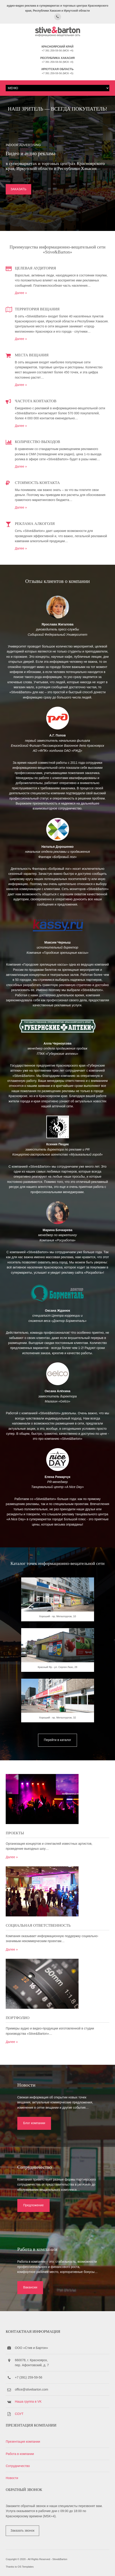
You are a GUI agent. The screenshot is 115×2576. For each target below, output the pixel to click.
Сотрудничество (18, 2466)
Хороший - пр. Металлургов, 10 (57, 1616)
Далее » (21, 293)
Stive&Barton (59, 2559)
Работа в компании (20, 2454)
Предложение (33, 2205)
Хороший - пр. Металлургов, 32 (57, 1717)
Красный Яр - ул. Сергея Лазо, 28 (57, 1667)
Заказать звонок (22, 2530)
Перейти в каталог (57, 1740)
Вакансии (30, 2287)
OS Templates (25, 2566)
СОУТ (19, 2414)
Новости (12, 2478)
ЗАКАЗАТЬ (18, 189)
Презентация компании (23, 2441)
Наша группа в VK (28, 2401)
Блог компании (34, 2123)
